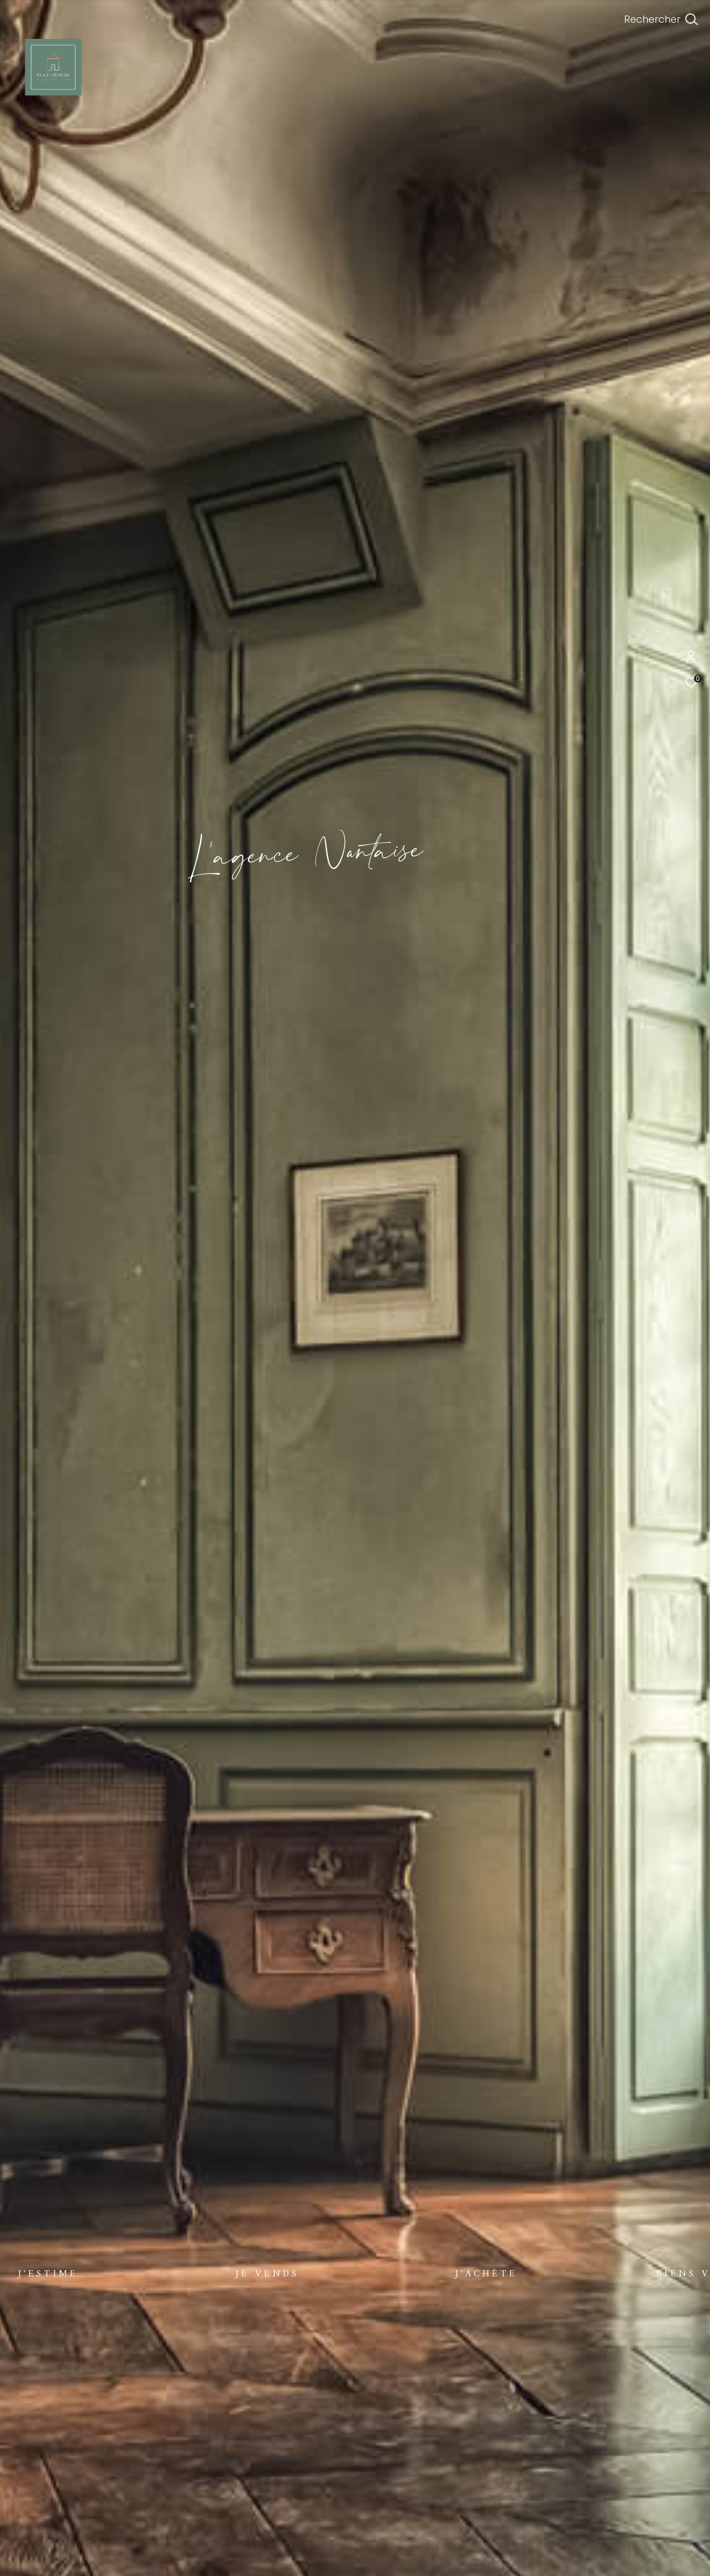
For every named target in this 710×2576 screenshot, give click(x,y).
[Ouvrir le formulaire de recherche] (661, 19)
